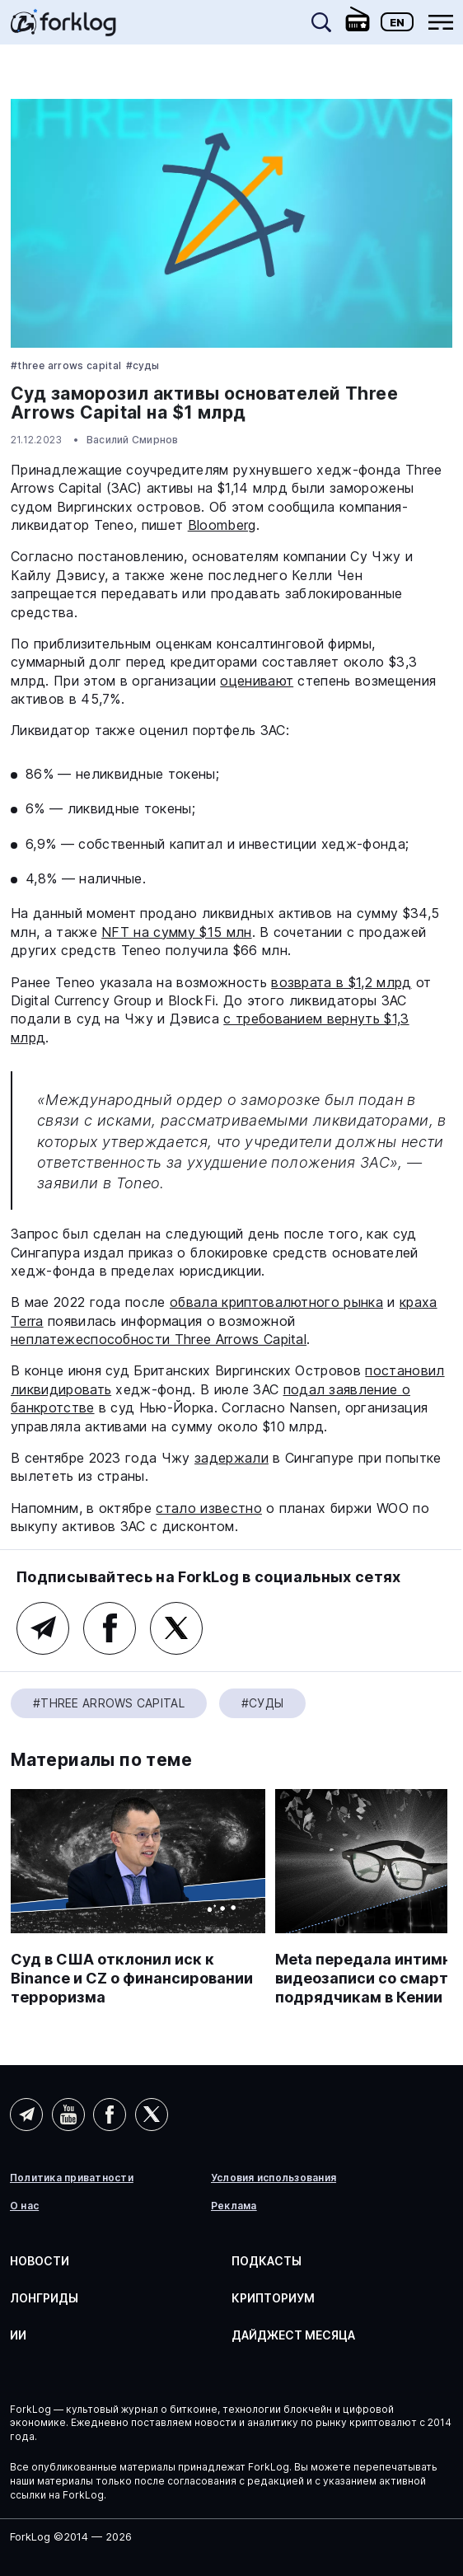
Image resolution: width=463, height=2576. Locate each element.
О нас (24, 2206)
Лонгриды (44, 2298)
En (397, 22)
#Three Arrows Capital (66, 365)
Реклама (234, 2206)
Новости (39, 2261)
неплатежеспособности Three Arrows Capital (158, 1339)
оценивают (256, 680)
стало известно (208, 1508)
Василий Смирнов (133, 439)
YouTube (68, 2114)
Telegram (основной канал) (42, 1628)
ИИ (18, 2335)
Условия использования (273, 2178)
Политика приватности (71, 2178)
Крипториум (273, 2298)
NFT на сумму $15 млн (176, 932)
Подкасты (267, 2261)
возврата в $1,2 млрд (341, 982)
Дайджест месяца (293, 2335)
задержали (231, 1458)
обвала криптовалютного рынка (276, 1302)
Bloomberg (222, 525)
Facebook (109, 1628)
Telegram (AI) (26, 2114)
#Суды (143, 365)
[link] (63, 28)
